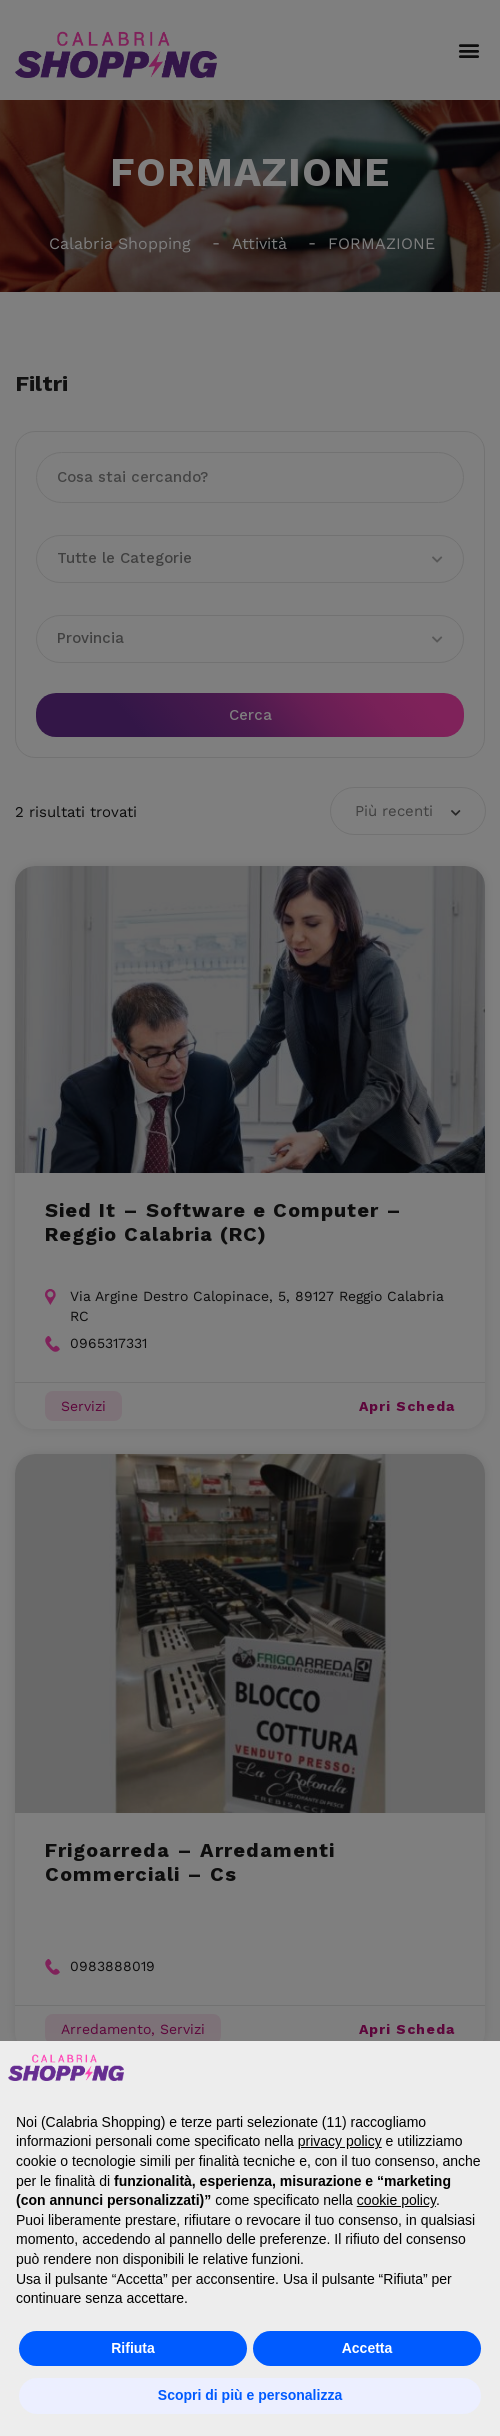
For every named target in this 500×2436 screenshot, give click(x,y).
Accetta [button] (367, 2348)
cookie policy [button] (396, 2200)
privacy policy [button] (340, 2141)
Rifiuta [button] (133, 2348)
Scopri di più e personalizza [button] (250, 2395)
